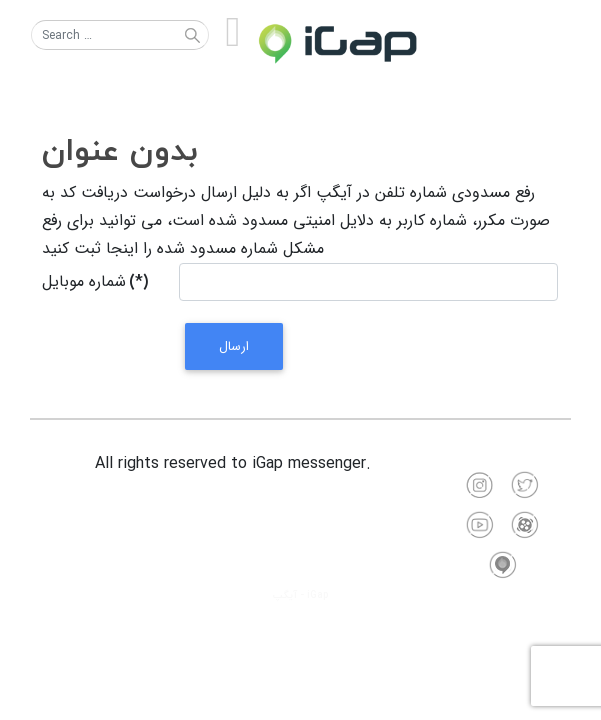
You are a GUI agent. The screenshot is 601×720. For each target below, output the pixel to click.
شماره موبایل (95, 281)
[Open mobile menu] (232, 33)
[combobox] (120, 35)
